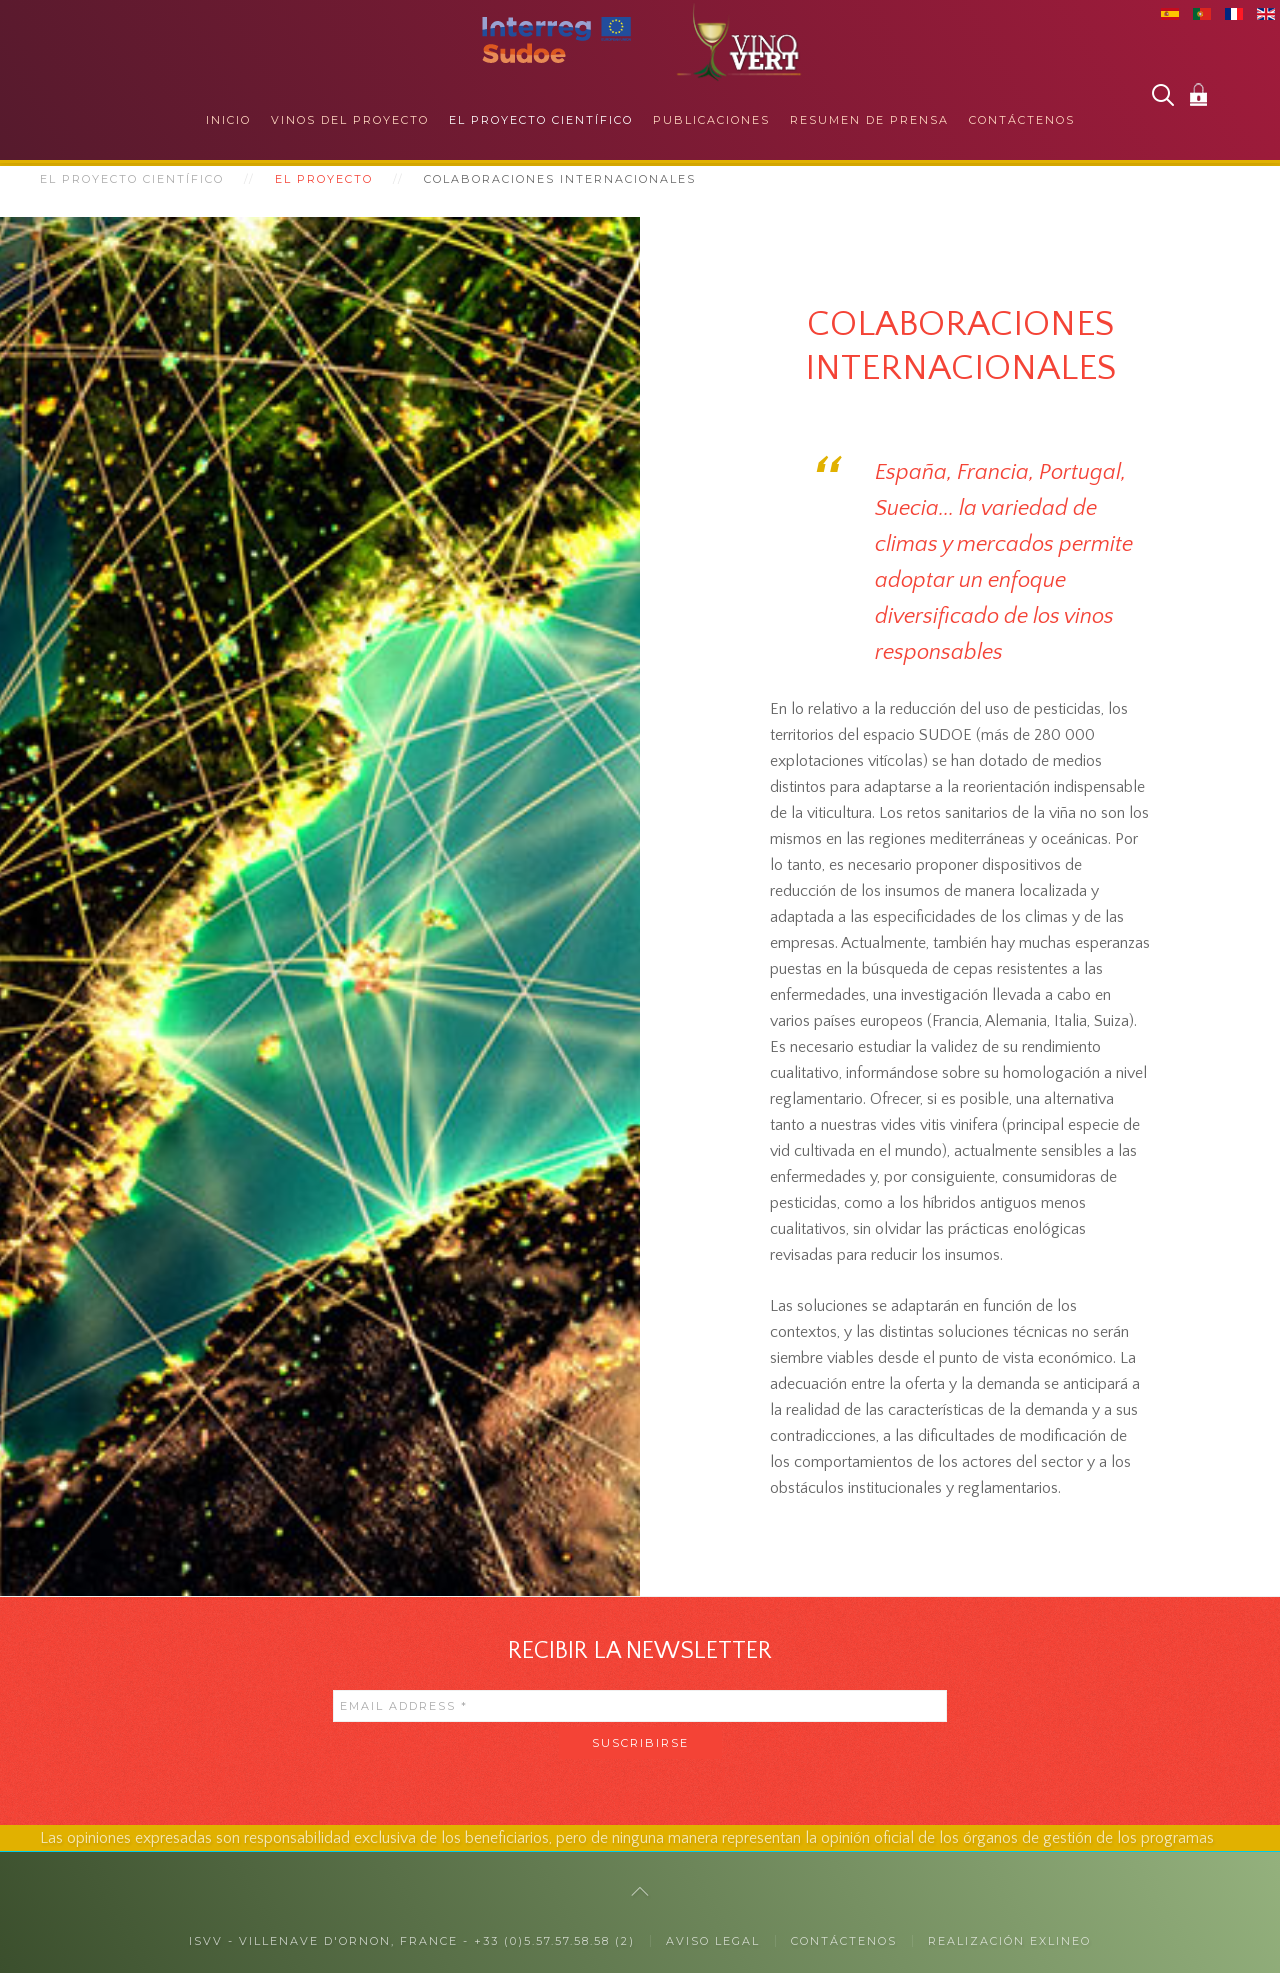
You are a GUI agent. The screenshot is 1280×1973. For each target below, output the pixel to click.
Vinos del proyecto (350, 120)
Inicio (228, 120)
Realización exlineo (1009, 1941)
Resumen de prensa (869, 120)
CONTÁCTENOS (844, 1941)
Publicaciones (711, 120)
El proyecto (324, 179)
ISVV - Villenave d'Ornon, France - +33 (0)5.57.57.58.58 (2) (412, 1941)
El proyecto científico (541, 120)
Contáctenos (1022, 120)
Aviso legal (713, 1941)
